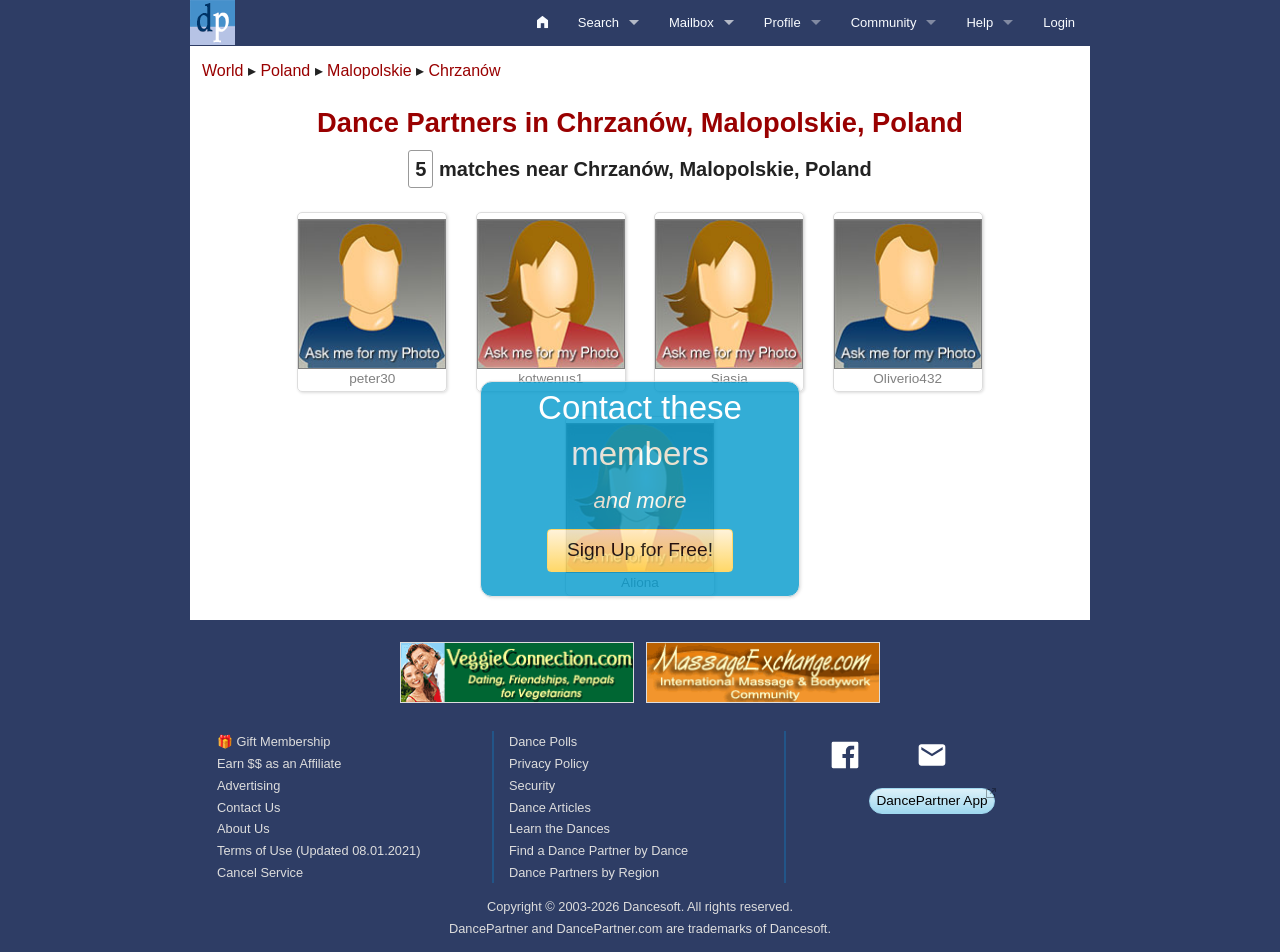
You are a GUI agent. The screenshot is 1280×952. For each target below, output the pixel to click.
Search (598, 22)
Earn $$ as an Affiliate (279, 763)
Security (532, 785)
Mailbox (691, 22)
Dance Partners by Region (584, 872)
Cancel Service (260, 872)
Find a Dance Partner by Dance (598, 850)
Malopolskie (369, 70)
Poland (285, 70)
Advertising (248, 785)
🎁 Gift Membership (273, 741)
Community (884, 22)
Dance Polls (543, 741)
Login (1059, 22)
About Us (243, 828)
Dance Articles (550, 807)
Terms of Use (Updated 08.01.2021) (318, 850)
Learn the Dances (559, 828)
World (223, 70)
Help (979, 22)
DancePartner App (931, 800)
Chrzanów (464, 70)
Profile (782, 22)
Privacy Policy (549, 763)
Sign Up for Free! (640, 549)
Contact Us (248, 807)
